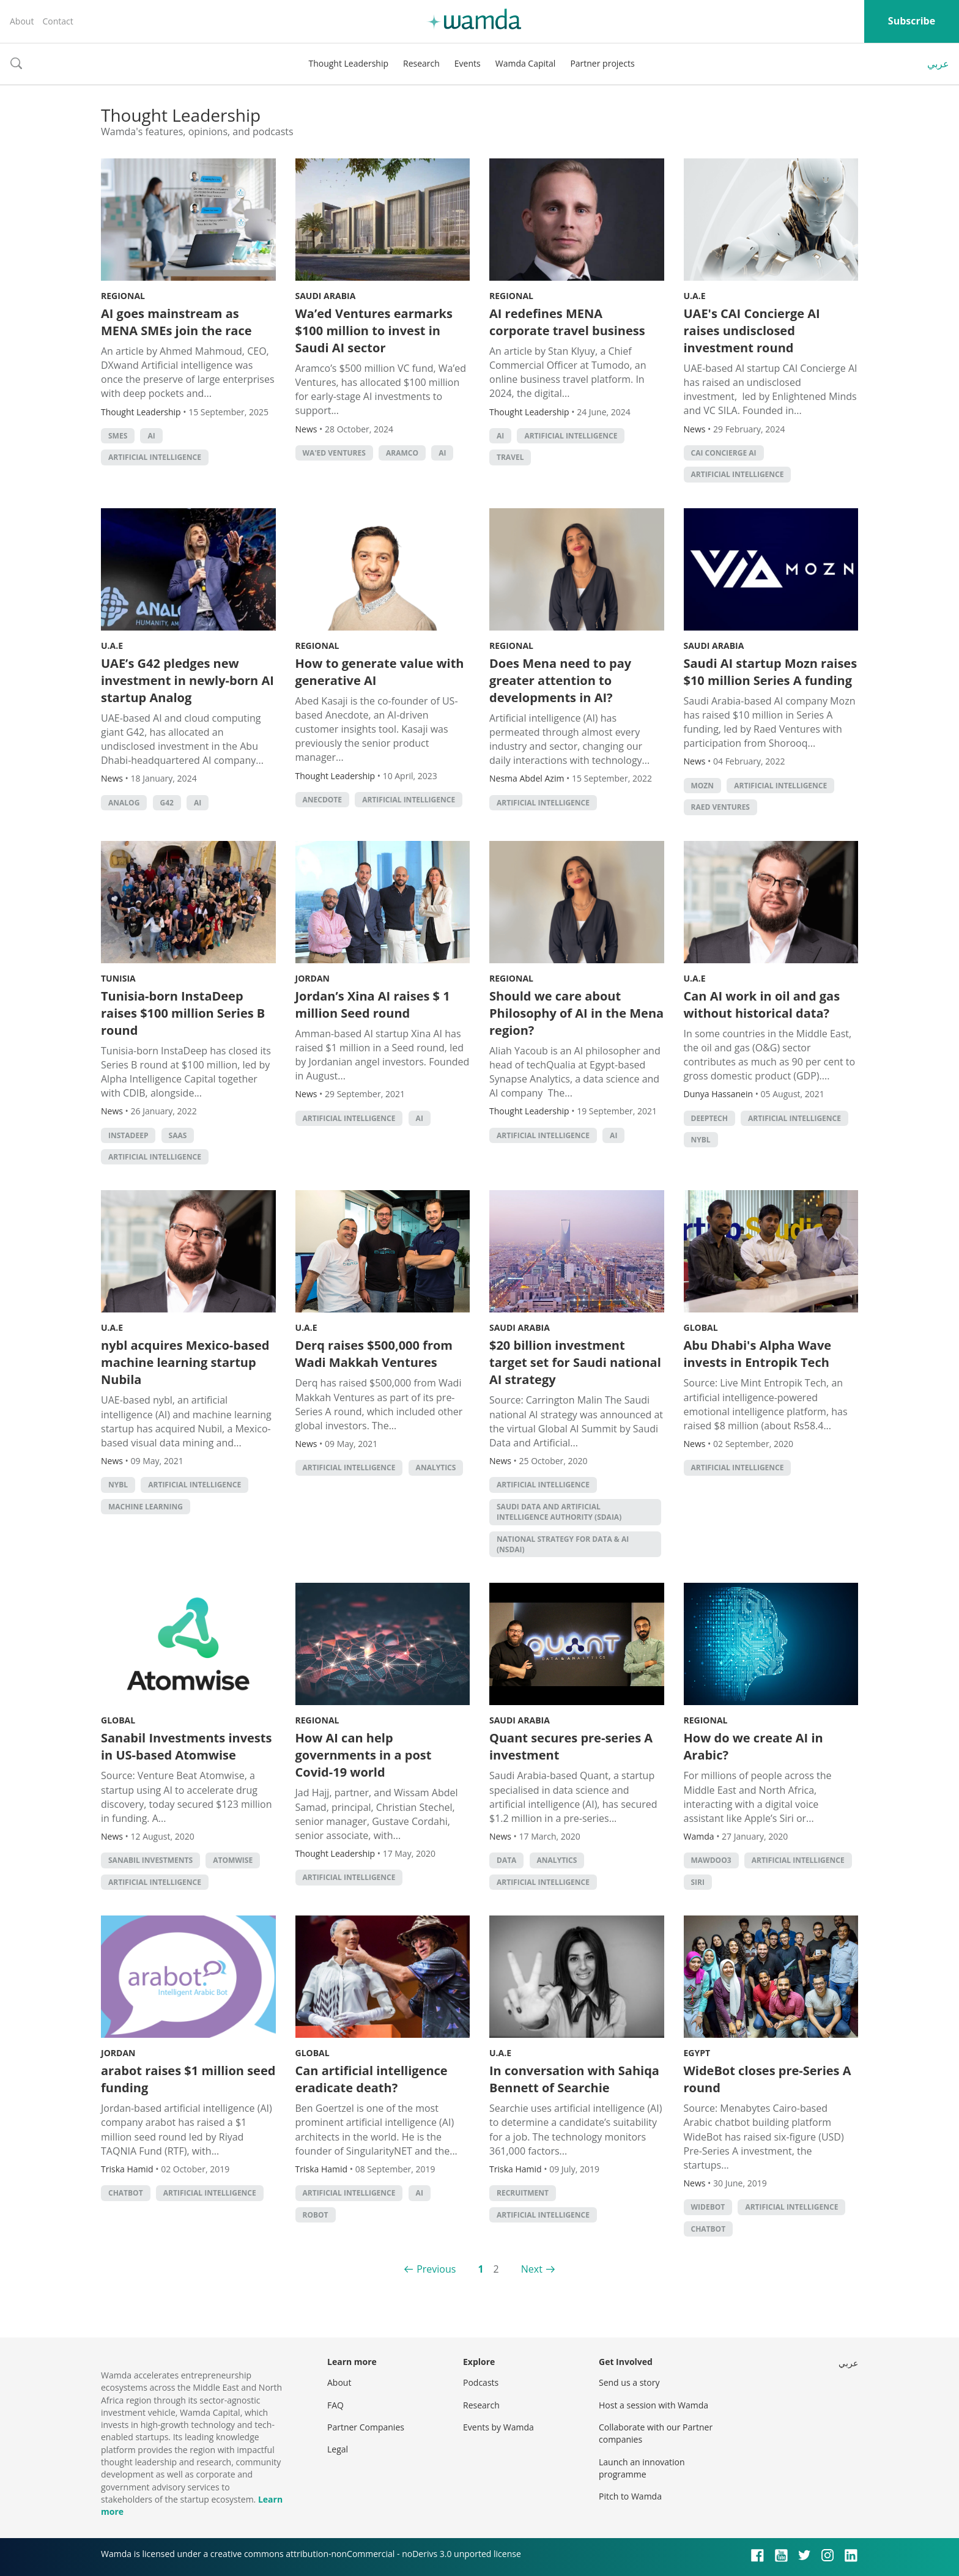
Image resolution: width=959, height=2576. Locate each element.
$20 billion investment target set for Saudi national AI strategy (575, 1362)
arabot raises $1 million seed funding (188, 2079)
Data (506, 1860)
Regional (123, 296)
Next (531, 2269)
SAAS (178, 1135)
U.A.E (695, 296)
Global (701, 1327)
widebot (708, 2207)
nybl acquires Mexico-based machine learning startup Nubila (185, 1362)
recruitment (523, 2193)
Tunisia (118, 978)
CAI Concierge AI (724, 453)
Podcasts (480, 2382)
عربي (938, 63)
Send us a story (629, 2382)
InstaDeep (128, 1135)
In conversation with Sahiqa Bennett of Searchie (574, 2079)
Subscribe (911, 21)
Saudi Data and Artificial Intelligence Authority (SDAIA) (559, 1511)
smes (117, 436)
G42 (167, 803)
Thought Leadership (348, 63)
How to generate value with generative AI (379, 672)
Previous (436, 2269)
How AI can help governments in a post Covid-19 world (363, 1755)
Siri (698, 1882)
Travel (510, 457)
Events (467, 63)
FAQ (335, 2405)
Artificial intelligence (154, 457)
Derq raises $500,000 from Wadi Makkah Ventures (374, 1354)
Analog (123, 803)
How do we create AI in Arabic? (753, 1746)
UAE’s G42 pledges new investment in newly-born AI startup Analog (187, 680)
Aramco (402, 453)
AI (151, 436)
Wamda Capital (525, 63)
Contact (57, 21)
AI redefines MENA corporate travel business (567, 322)
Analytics (436, 1467)
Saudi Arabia (325, 296)
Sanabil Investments (150, 1860)
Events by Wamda (498, 2427)
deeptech (709, 1118)
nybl (701, 1139)
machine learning (145, 1506)
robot (315, 2215)
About (22, 21)
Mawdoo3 (711, 1860)
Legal (337, 2449)
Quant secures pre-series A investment (571, 1746)
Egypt (697, 2053)
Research (421, 63)
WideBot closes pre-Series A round (767, 2079)
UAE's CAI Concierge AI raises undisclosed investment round (752, 330)
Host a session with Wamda (653, 2405)
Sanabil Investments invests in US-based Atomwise (186, 1746)
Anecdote (322, 799)
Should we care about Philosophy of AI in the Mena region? (576, 1013)
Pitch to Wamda (630, 2496)
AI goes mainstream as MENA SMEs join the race (176, 322)
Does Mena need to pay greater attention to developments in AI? (560, 680)
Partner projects (602, 63)
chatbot (125, 2193)
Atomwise (233, 1860)
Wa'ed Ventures (334, 453)
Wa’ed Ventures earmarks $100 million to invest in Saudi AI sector (374, 330)
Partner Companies (365, 2427)
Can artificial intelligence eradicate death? (371, 2079)
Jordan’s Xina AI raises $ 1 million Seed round (372, 1004)
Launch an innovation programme (642, 2468)
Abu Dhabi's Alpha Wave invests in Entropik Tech (758, 1354)
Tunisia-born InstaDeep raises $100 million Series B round (183, 1013)
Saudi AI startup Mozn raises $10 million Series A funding (770, 672)
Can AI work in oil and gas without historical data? (762, 1004)
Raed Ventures (720, 807)
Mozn (702, 785)
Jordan (312, 978)
